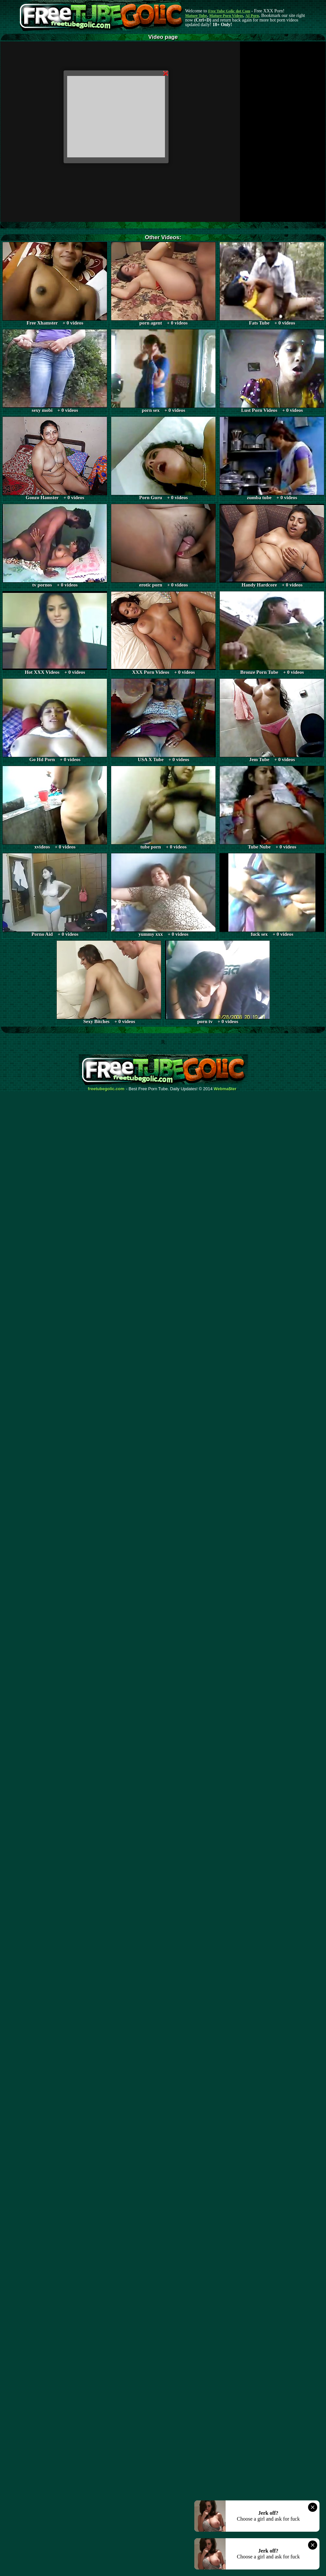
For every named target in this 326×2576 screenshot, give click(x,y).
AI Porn (252, 15)
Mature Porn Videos (226, 15)
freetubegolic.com (106, 1089)
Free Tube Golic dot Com (229, 11)
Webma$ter (225, 1089)
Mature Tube (196, 15)
